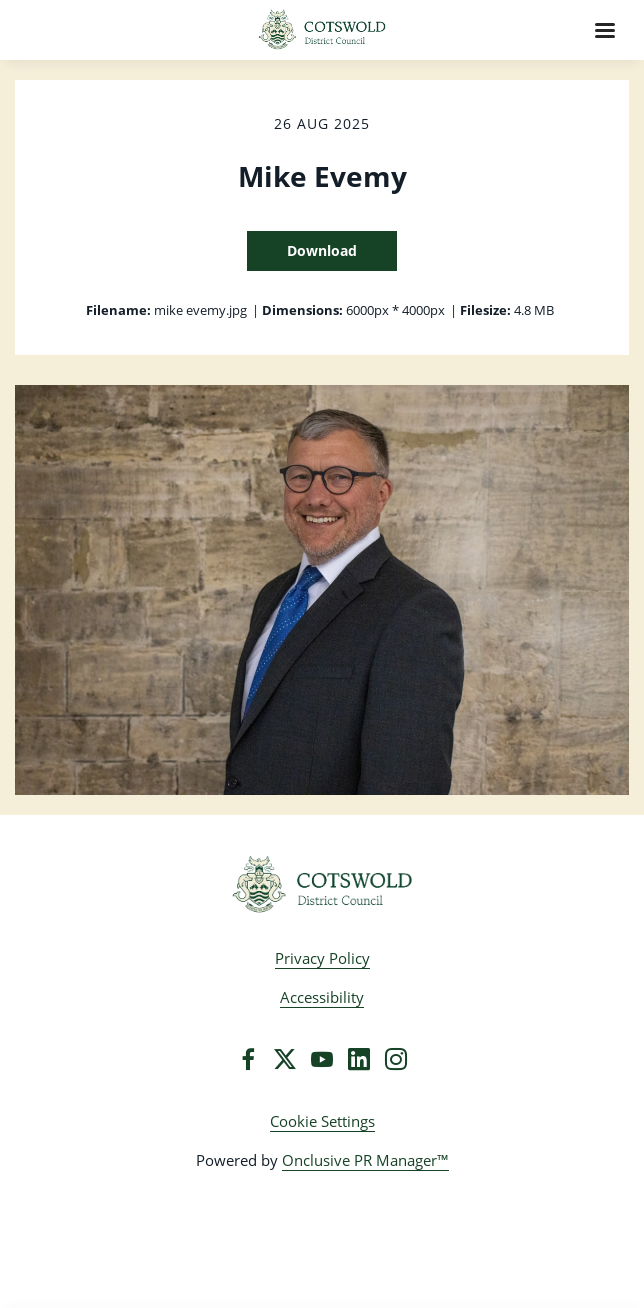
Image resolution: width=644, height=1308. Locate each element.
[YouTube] (322, 1059)
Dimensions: (302, 310)
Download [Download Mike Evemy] (322, 250)
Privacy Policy (322, 958)
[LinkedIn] (359, 1059)
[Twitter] (285, 1059)
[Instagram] (396, 1059)
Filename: (118, 310)
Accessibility (322, 997)
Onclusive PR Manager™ (365, 1160)
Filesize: (485, 310)
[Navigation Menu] (605, 30)
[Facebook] (248, 1059)
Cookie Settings (322, 1121)
